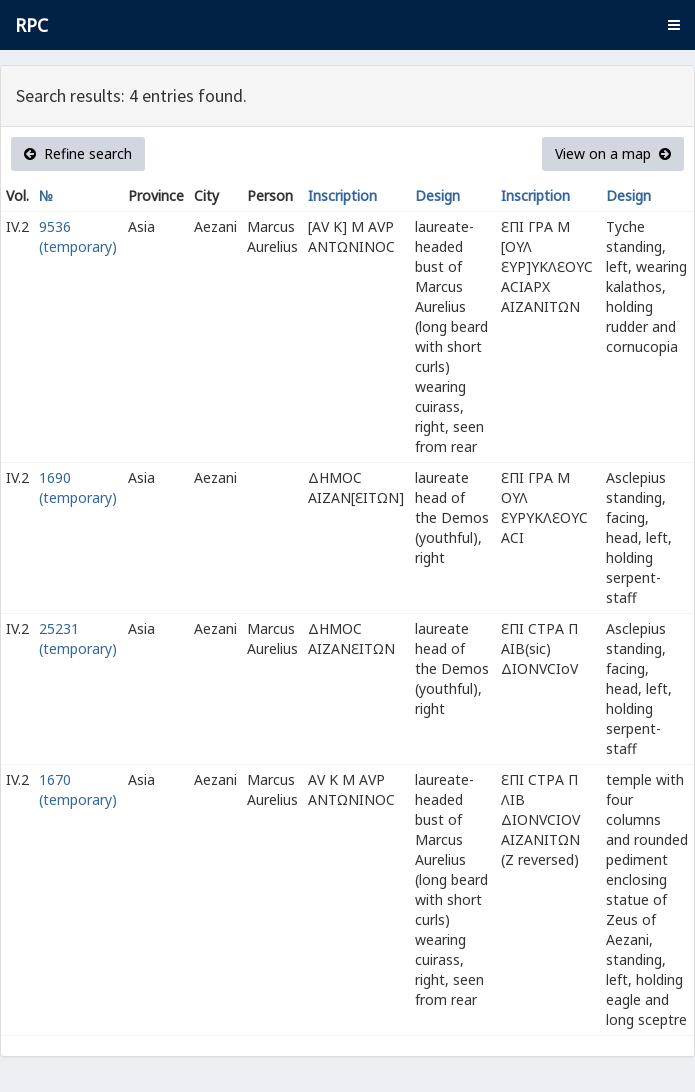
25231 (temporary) (78, 638)
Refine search (78, 153)
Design (437, 195)
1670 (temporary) (78, 789)
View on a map (613, 153)
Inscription (342, 195)
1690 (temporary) (78, 487)
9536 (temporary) (78, 236)
